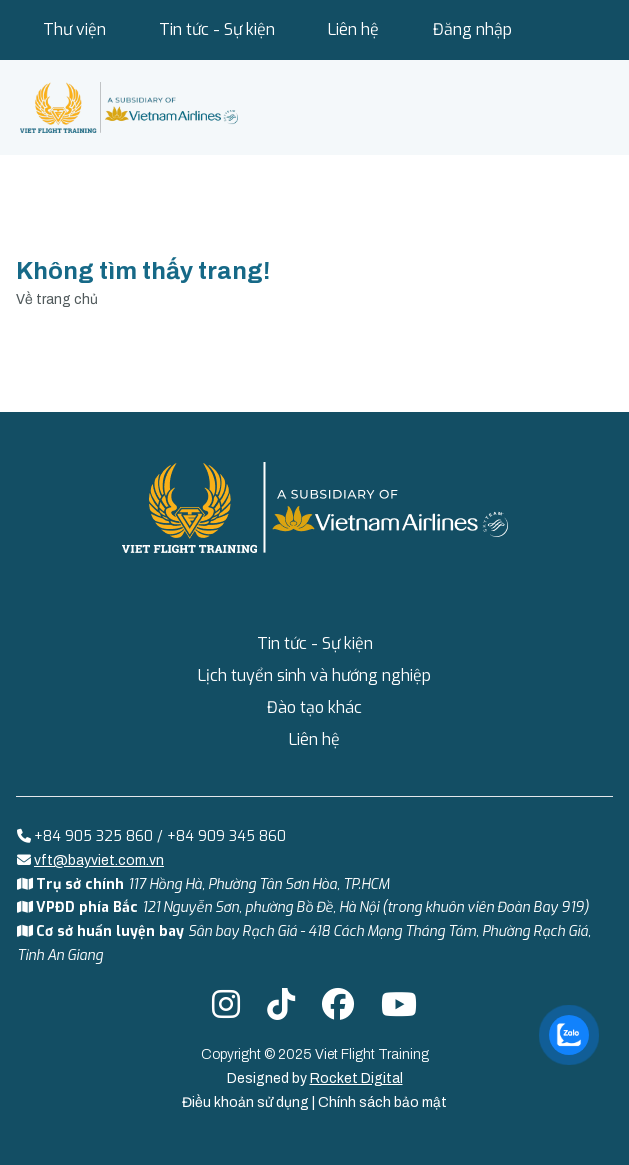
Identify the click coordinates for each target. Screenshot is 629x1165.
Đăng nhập (472, 29)
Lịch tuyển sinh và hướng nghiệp (314, 675)
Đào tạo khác (314, 707)
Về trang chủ (57, 299)
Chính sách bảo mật (382, 1102)
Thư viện (74, 29)
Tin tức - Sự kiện (217, 29)
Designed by (315, 1078)
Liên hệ (353, 29)
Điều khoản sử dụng (247, 1102)
